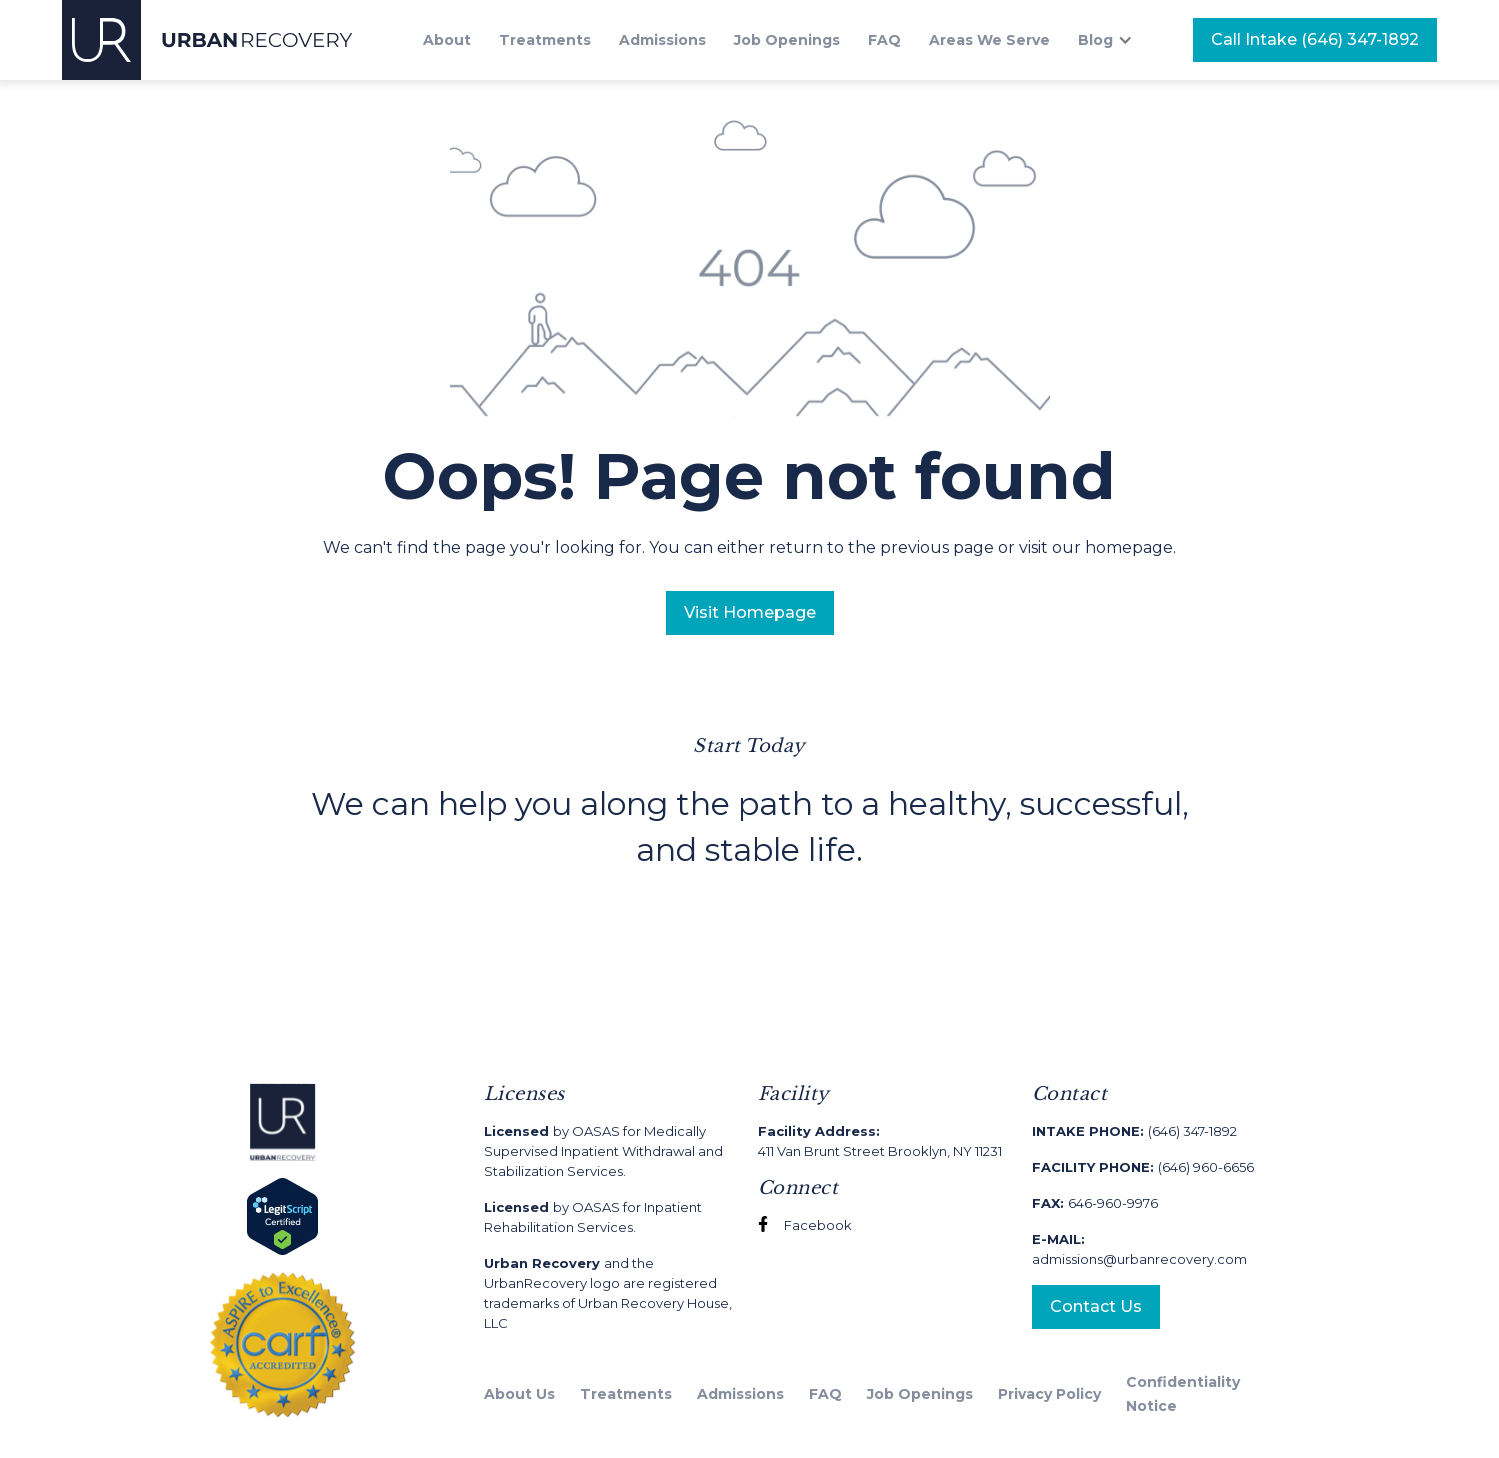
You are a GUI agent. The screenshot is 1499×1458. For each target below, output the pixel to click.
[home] (207, 40)
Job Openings (787, 40)
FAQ (884, 40)
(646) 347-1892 (1134, 1131)
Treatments (545, 40)
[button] (1115, 40)
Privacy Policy (1049, 1394)
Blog (1095, 40)
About (447, 40)
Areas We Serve (989, 40)
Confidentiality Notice (1183, 1394)
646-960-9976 (1095, 1203)
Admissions (662, 40)
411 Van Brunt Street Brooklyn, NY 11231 (880, 1141)
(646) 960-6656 (1143, 1167)
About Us (519, 1394)
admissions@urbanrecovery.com (1139, 1249)
